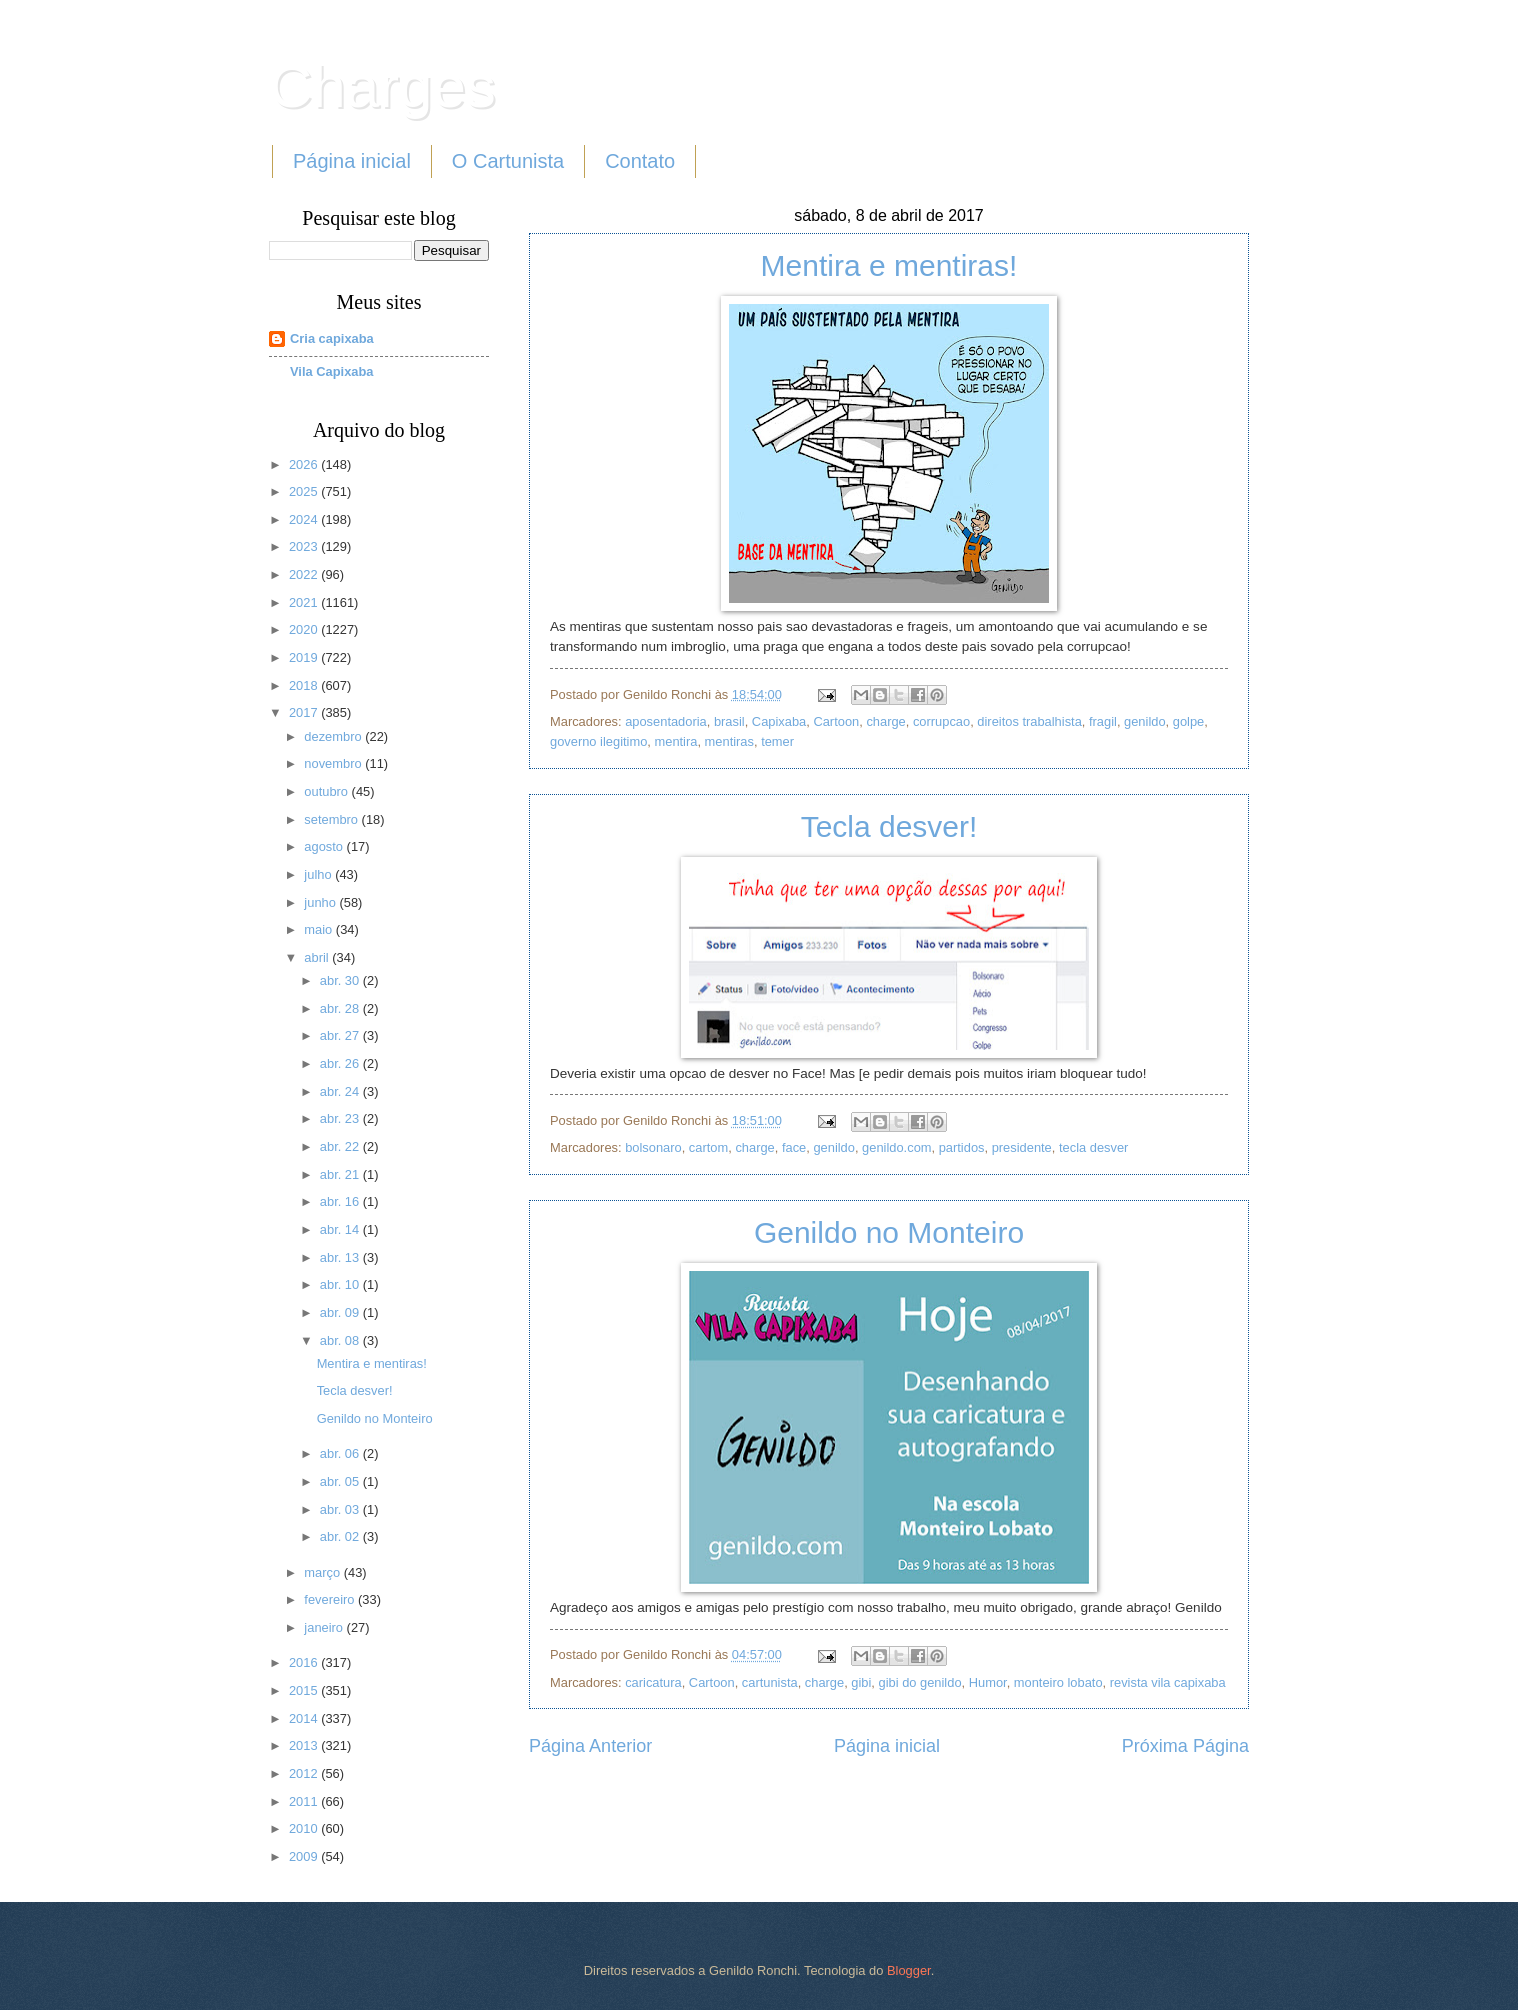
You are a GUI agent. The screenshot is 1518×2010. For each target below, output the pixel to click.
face (794, 1147)
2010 (305, 1828)
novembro (334, 763)
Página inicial (352, 161)
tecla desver (1093, 1147)
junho (321, 902)
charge (885, 721)
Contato (640, 161)
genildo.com (896, 1147)
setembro (332, 819)
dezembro (334, 736)
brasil (729, 721)
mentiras (729, 741)
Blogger (909, 1970)
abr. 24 (341, 1091)
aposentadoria (666, 721)
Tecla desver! (889, 826)
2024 (305, 519)
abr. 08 (341, 1340)
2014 (305, 1718)
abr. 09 (341, 1312)
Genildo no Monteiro (889, 1232)
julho (319, 874)
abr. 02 (341, 1536)
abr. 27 (341, 1035)
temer (777, 741)
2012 (305, 1773)
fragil (1103, 721)
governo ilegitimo (598, 741)
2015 (305, 1690)
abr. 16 (341, 1201)
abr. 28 (341, 1008)
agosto (325, 846)
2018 (305, 685)
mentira (676, 741)
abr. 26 (341, 1063)
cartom (708, 1147)
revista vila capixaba (1168, 1682)
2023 (305, 546)
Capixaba (779, 721)
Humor (988, 1682)
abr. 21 (341, 1174)
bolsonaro (653, 1147)
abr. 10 (341, 1284)
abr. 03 (341, 1509)
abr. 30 (341, 980)
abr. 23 (341, 1118)
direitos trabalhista (1029, 721)
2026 (305, 464)
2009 (305, 1856)
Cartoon (836, 721)
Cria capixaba (332, 338)
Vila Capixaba (332, 371)
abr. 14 (341, 1229)
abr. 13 (341, 1257)
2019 (305, 657)
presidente (1022, 1147)
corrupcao (941, 721)
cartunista (770, 1682)
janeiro (325, 1627)
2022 (305, 574)
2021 (305, 602)
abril (318, 957)
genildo (1145, 721)
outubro (327, 791)
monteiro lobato (1058, 1682)
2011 (305, 1801)
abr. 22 (341, 1146)
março (323, 1572)
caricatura (653, 1682)
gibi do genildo (920, 1682)
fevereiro (331, 1599)
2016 (305, 1662)
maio (319, 929)
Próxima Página (1185, 1746)
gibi (861, 1682)
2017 (305, 712)
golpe (1189, 721)
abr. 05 (341, 1481)
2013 (305, 1745)
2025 (305, 491)
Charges (382, 86)
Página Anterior (590, 1746)
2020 (305, 629)
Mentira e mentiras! (889, 265)
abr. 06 (341, 1453)
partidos (962, 1147)
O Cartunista (508, 161)
